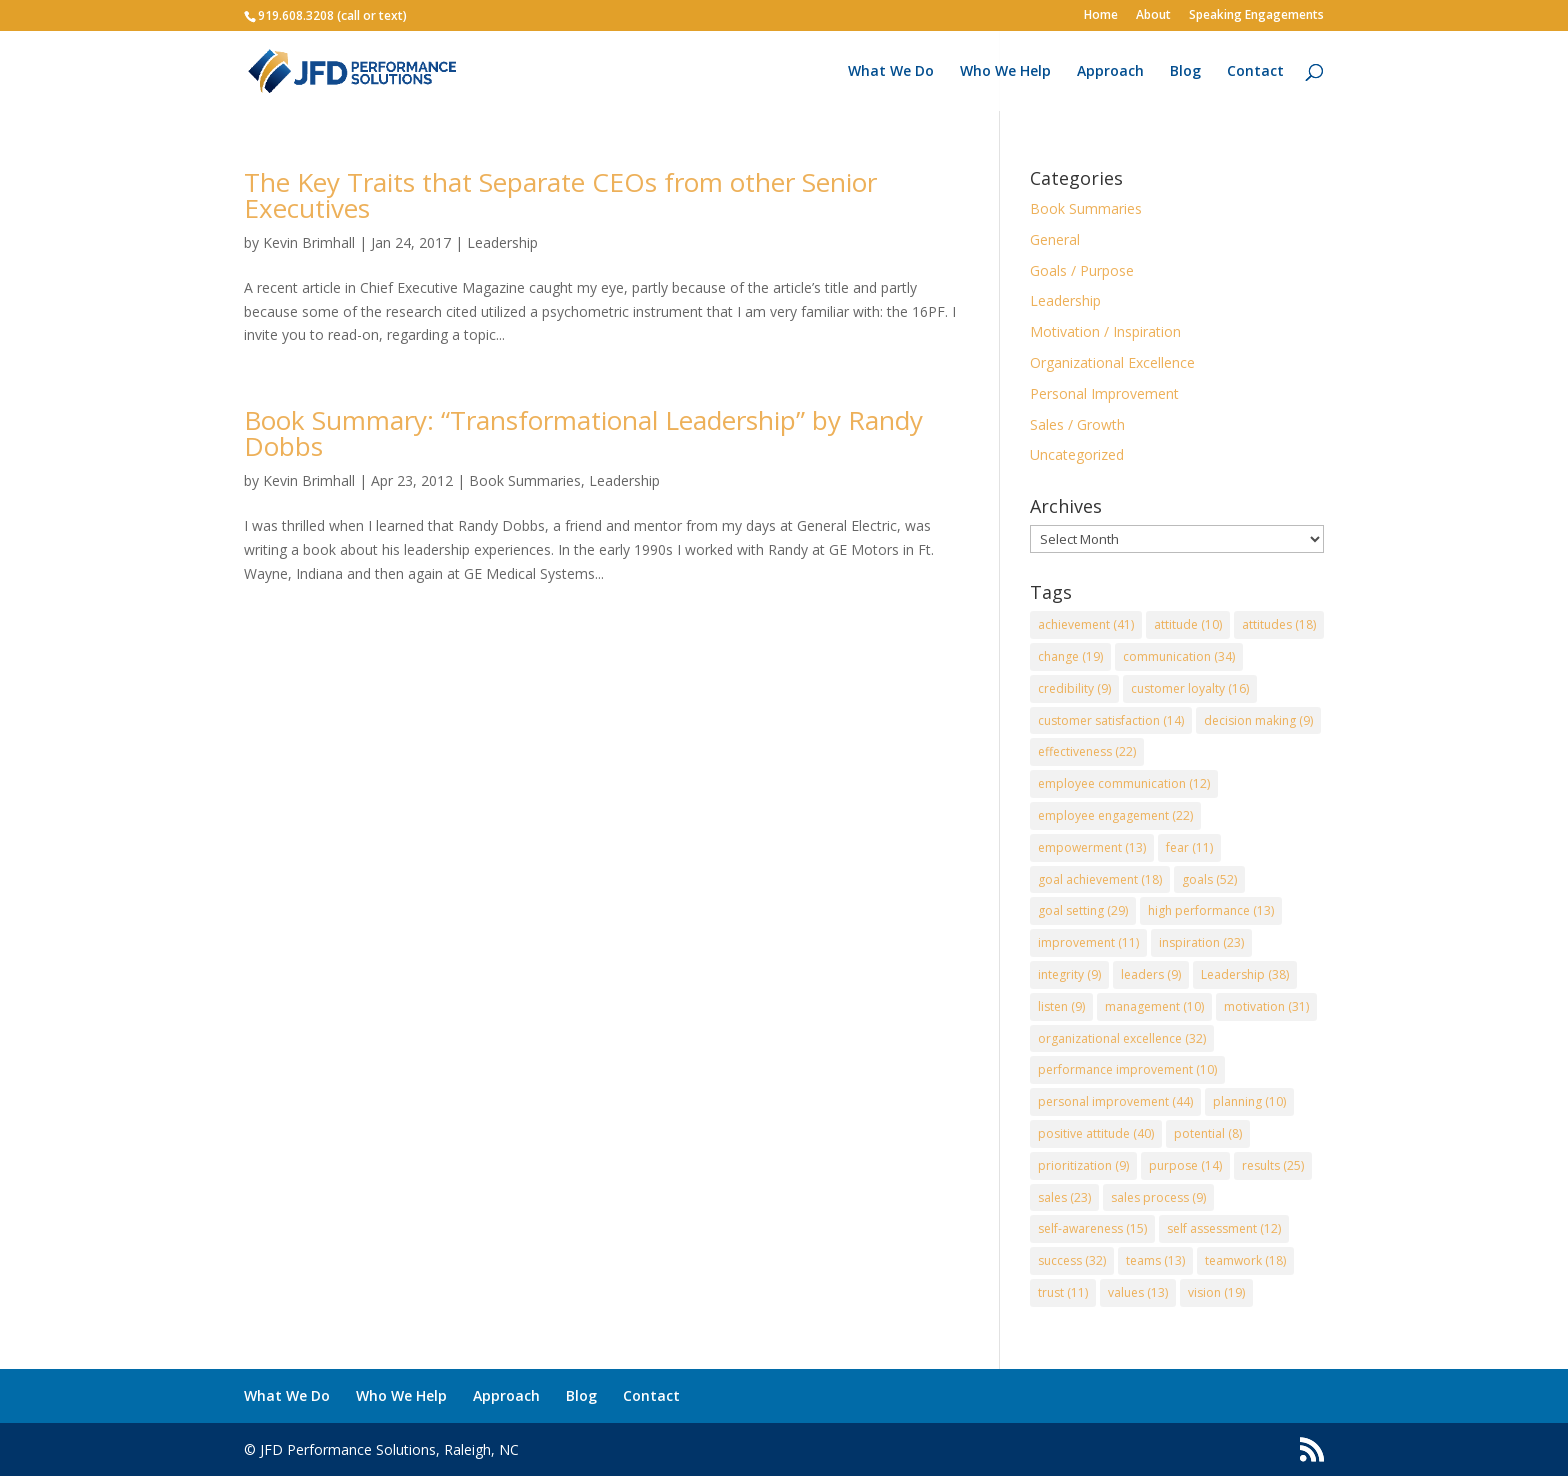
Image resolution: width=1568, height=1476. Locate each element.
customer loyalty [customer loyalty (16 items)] (1190, 688)
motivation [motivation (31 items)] (1266, 1006)
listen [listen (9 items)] (1061, 1006)
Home (1101, 16)
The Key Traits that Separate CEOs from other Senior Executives (560, 195)
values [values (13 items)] (1138, 1292)
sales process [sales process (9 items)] (1158, 1197)
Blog (1185, 72)
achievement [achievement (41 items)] (1086, 624)
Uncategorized (1077, 454)
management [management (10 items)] (1154, 1006)
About (1153, 16)
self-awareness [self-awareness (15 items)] (1092, 1228)
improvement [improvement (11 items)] (1088, 942)
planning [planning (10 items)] (1249, 1101)
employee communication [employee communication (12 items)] (1124, 783)
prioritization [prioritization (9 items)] (1083, 1165)
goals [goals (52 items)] (1209, 879)
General (1055, 239)
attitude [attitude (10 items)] (1188, 624)
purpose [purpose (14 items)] (1185, 1165)
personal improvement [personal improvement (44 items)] (1115, 1101)
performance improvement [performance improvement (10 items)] (1127, 1069)
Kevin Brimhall (309, 242)
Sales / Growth (1077, 424)
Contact (1255, 72)
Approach (1110, 72)
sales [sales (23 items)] (1064, 1197)
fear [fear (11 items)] (1189, 847)
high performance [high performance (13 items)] (1211, 910)
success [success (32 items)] (1072, 1260)
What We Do (891, 72)
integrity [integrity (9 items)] (1069, 974)
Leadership (502, 242)
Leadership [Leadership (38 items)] (1245, 974)
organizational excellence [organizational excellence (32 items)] (1122, 1038)
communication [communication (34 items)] (1179, 656)
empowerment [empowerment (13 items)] (1092, 847)
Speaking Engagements (1256, 16)
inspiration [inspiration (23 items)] (1201, 942)
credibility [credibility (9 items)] (1074, 688)
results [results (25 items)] (1273, 1165)
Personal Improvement (1104, 393)
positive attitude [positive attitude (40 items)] (1096, 1133)
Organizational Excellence (1112, 362)
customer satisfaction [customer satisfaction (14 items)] (1111, 720)
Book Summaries (525, 480)
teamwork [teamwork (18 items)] (1245, 1260)
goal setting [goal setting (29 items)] (1083, 910)
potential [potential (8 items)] (1208, 1133)
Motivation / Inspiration (1105, 331)
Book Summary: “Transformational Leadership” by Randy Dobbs (583, 433)
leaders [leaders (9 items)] (1151, 974)
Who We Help (1005, 72)
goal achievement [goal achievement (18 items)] (1100, 879)
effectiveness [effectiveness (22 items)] (1087, 751)
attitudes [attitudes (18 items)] (1279, 624)
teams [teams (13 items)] (1155, 1260)
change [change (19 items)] (1070, 656)
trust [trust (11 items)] (1063, 1292)
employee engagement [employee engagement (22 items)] (1115, 815)
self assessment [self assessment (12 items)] (1224, 1228)
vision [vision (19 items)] (1216, 1292)
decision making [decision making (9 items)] (1258, 720)
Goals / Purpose (1082, 270)
